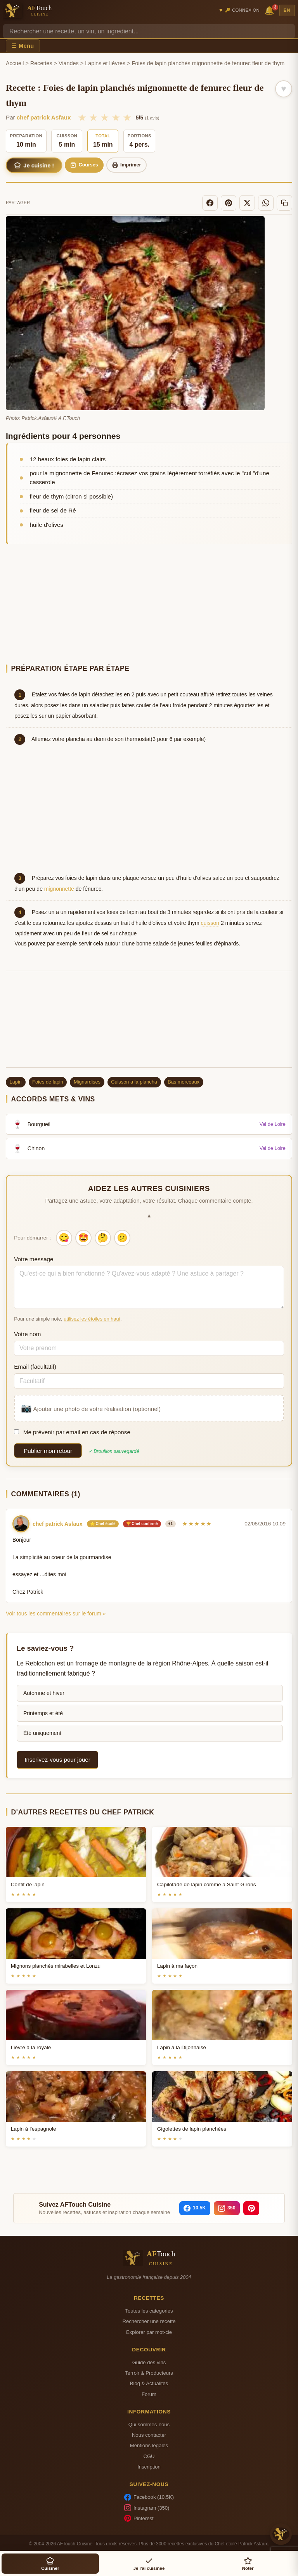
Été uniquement (42, 1733)
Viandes (69, 63)
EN (287, 10)
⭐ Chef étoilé (103, 1524)
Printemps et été (43, 1713)
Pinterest (139, 2518)
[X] (247, 203)
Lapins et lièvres (105, 63)
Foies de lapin (47, 1082)
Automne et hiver (43, 1693)
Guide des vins (149, 2362)
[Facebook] (210, 203)
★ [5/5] (127, 117)
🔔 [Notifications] (270, 10)
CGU (148, 2456)
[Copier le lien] (284, 203)
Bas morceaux (183, 1082)
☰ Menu (23, 46)
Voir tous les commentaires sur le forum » (56, 1613)
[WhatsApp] (266, 203)
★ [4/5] (115, 117)
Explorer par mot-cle (149, 2332)
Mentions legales (149, 2445)
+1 (170, 1524)
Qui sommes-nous (149, 2424)
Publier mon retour (48, 1450)
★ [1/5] (82, 117)
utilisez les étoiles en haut (92, 1319)
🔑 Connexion (242, 10)
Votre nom (27, 1334)
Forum (149, 2394)
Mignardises (87, 1082)
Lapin (16, 1082)
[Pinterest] (228, 203)
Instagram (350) (147, 2507)
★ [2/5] (93, 117)
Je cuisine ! (33, 165)
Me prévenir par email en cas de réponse (72, 1432)
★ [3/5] (104, 117)
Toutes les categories (149, 2311)
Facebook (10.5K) (149, 2497)
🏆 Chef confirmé (142, 1524)
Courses (84, 165)
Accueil (15, 63)
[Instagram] (227, 2208)
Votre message (33, 1259)
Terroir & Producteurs (149, 2373)
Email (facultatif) (35, 1366)
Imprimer (126, 165)
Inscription (149, 2467)
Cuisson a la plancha (134, 1082)
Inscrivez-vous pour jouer (57, 1759)
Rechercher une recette (149, 2321)
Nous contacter (149, 2435)
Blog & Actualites (149, 2383)
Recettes (41, 63)
